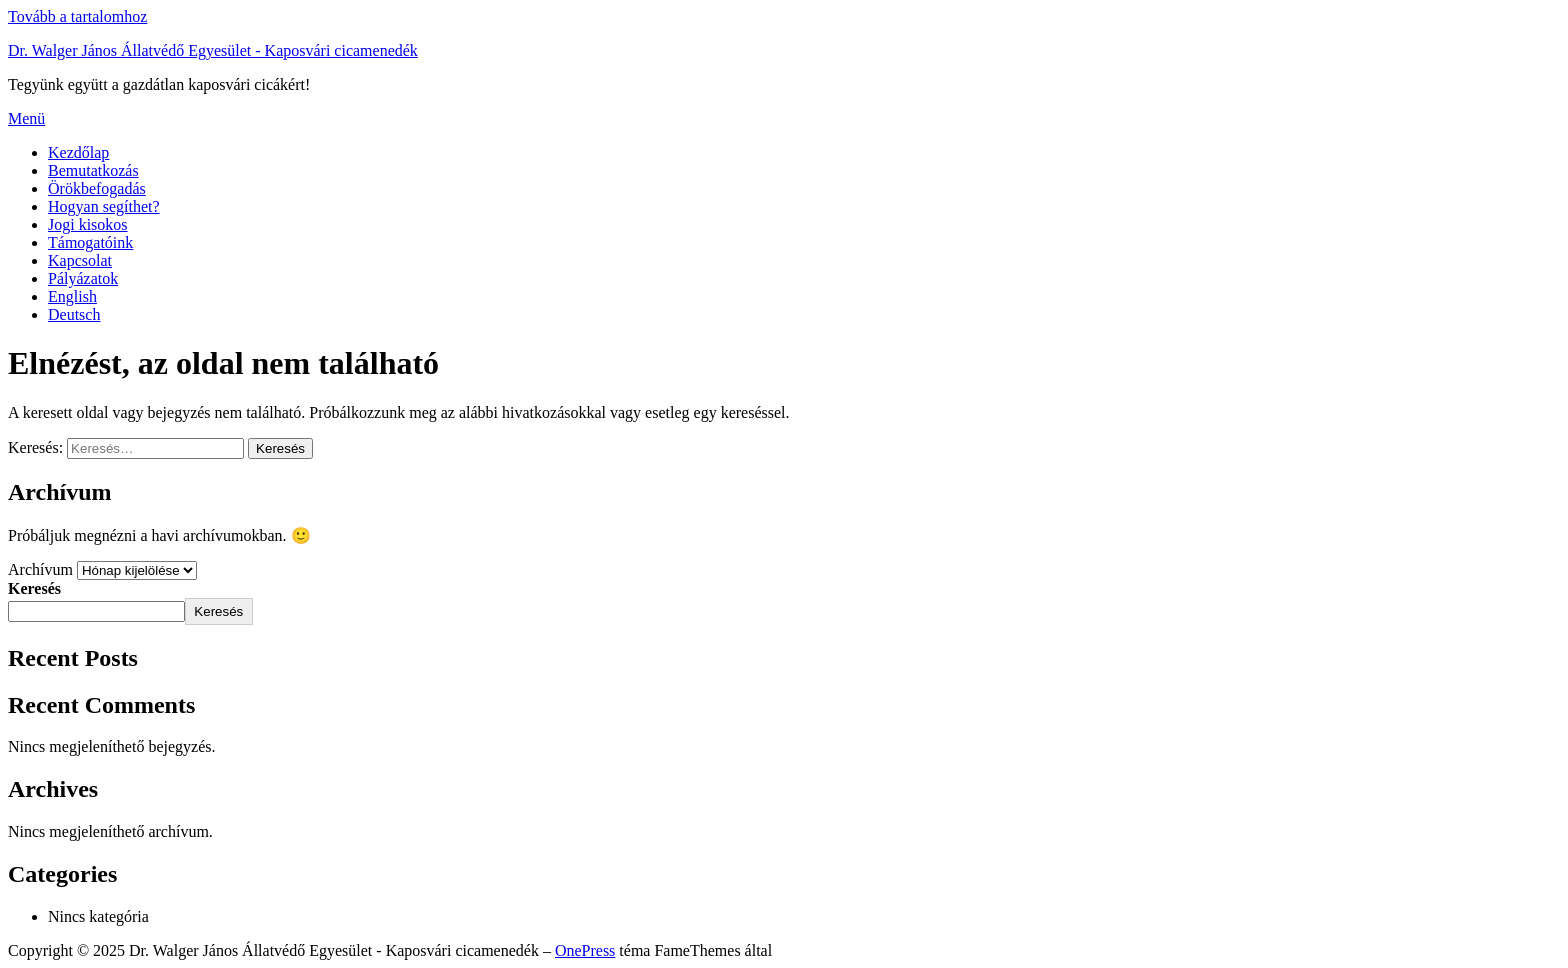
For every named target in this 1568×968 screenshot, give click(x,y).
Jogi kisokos (88, 224)
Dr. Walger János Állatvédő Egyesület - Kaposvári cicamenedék (213, 50)
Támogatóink (90, 242)
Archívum (40, 569)
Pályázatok (83, 278)
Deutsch (74, 314)
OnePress (585, 950)
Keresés (34, 588)
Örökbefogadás (97, 188)
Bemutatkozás (93, 170)
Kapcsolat (80, 260)
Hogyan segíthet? (104, 206)
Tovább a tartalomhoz (77, 16)
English (72, 296)
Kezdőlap (78, 152)
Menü (26, 118)
